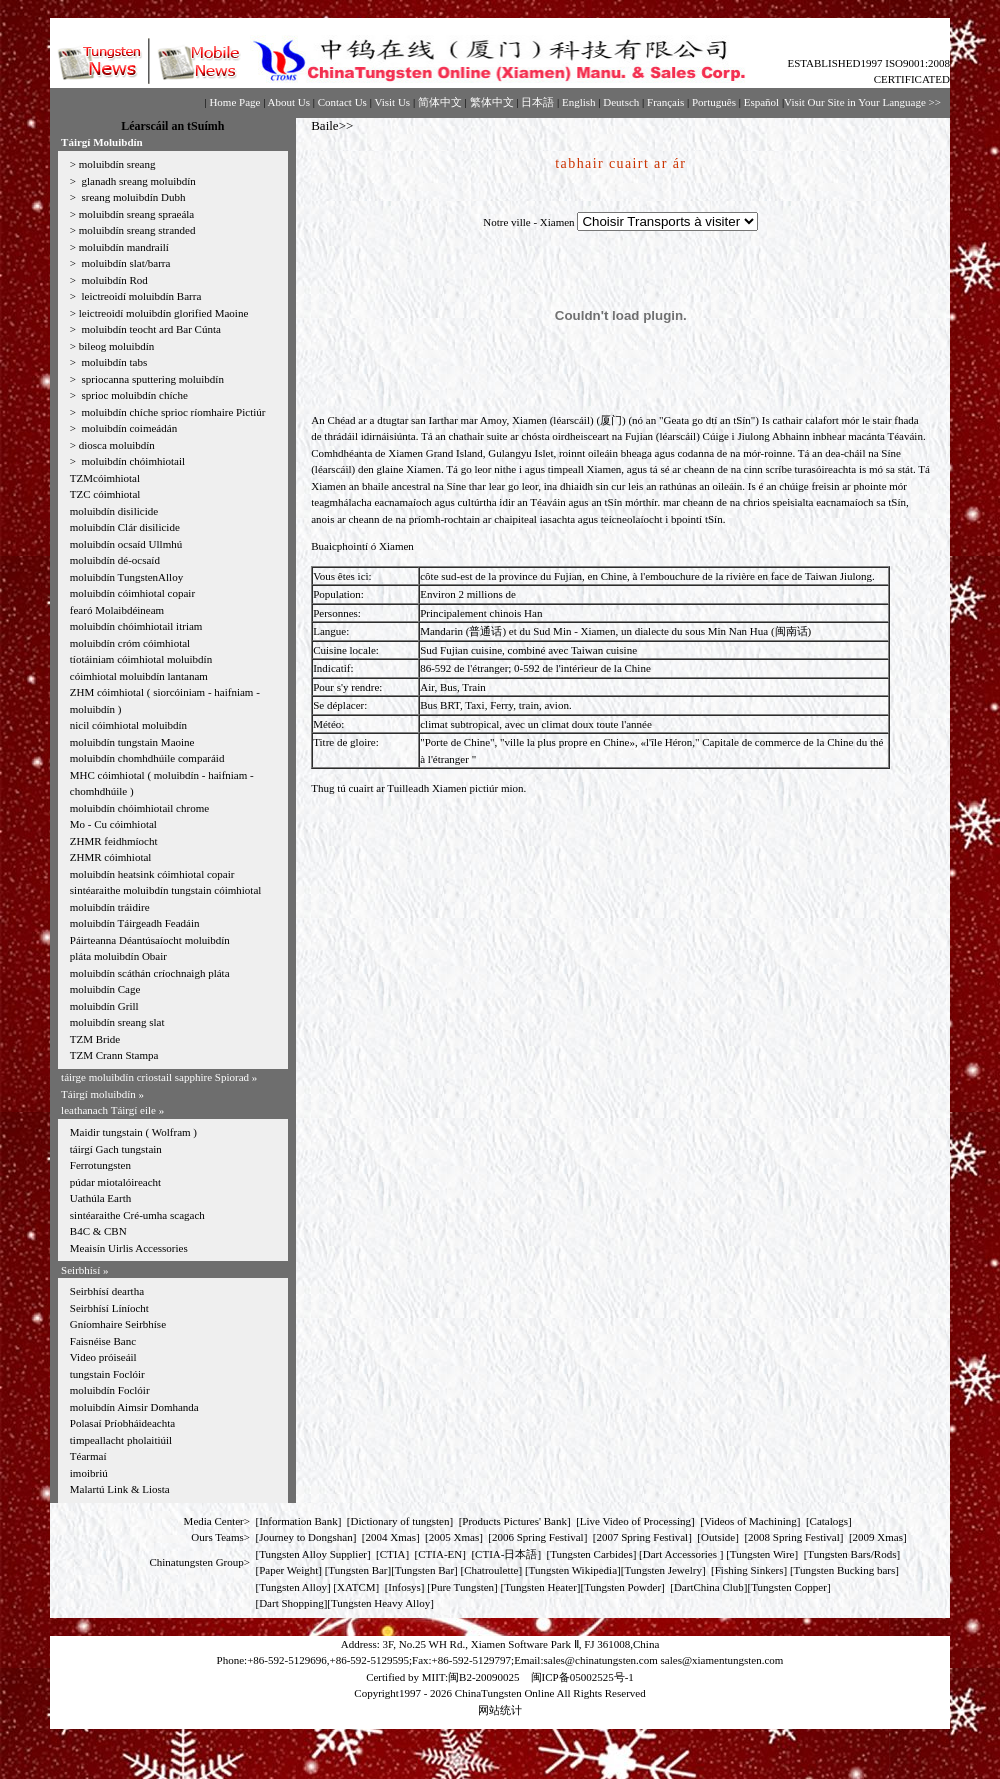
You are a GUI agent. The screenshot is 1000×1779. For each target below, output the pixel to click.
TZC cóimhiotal (105, 494)
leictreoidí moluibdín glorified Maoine (164, 313)
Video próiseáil (103, 1357)
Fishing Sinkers (749, 1570)
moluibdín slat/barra (125, 263)
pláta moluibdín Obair (118, 956)
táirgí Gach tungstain (116, 1149)
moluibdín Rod (113, 280)
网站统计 (500, 1710)
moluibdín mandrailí (124, 247)
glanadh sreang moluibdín (137, 181)
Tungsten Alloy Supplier (313, 1554)
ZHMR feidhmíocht (114, 841)
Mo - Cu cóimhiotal (113, 824)
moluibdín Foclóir (110, 1390)
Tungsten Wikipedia (573, 1570)
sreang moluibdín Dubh (132, 197)
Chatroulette (491, 1570)
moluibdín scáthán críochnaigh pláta (150, 973)
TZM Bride (95, 1039)
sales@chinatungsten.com (600, 1660)
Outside (718, 1537)
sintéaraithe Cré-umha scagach (137, 1215)
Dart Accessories (681, 1554)
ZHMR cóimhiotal (111, 857)
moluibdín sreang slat (117, 1022)
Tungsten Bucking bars (845, 1570)
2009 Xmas (878, 1537)
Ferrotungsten (100, 1165)
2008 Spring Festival (794, 1537)
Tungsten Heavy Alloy (380, 1603)
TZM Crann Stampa (114, 1055)
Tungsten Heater (540, 1587)
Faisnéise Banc (103, 1341)
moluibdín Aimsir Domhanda (134, 1407)
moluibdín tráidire (110, 907)
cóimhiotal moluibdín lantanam (139, 676)
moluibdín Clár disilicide (125, 527)
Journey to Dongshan (306, 1537)
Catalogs (829, 1521)
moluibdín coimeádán (128, 428)
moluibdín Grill (104, 1006)
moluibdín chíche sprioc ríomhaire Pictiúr (172, 412)
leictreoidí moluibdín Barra (140, 296)
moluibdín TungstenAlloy (126, 577)
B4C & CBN (98, 1231)
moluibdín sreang (117, 164)
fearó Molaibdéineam (117, 610)
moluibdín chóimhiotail (132, 461)
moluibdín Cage (105, 989)
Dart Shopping (291, 1603)
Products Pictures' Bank (514, 1521)
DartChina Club (709, 1587)
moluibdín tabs (113, 362)
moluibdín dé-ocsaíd (115, 560)
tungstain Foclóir (107, 1374)
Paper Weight (288, 1570)
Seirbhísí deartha (107, 1291)
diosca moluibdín (117, 445)
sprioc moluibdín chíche (133, 395)
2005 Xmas (454, 1537)
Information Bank (298, 1521)
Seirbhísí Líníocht (109, 1308)
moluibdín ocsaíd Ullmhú (126, 544)
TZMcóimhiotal (105, 478)
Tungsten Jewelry (663, 1570)
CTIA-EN (440, 1554)
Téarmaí (88, 1456)
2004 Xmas (391, 1537)
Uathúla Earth (100, 1198)
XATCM (356, 1587)
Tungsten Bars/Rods (851, 1554)
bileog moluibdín (116, 346)
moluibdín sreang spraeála (136, 214)
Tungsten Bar (357, 1570)
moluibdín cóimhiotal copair (132, 593)
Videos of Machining (750, 1521)
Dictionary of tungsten (400, 1521)
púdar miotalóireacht (115, 1182)
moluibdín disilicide (114, 511)
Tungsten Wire (762, 1554)
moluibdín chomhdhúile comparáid (147, 758)
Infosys (404, 1587)
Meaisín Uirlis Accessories (129, 1248)
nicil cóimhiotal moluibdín (128, 725)
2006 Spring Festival (538, 1537)
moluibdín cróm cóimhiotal (130, 643)
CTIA (393, 1554)
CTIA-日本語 (506, 1554)
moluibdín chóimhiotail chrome (139, 808)
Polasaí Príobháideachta (122, 1423)
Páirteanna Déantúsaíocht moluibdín (150, 940)
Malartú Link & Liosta (120, 1489)
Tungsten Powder (622, 1587)
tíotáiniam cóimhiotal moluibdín (141, 659)
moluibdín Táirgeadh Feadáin (135, 923)
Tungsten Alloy (293, 1587)
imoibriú (89, 1473)
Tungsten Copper (789, 1587)
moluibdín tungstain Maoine (132, 742)
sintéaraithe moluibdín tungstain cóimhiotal (166, 890)
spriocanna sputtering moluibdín (151, 379)
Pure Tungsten (462, 1587)
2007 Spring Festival (643, 1537)
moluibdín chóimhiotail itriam (136, 626)
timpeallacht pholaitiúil (121, 1440)
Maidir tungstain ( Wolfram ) (133, 1132)
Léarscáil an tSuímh (172, 126)
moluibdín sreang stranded (137, 230)
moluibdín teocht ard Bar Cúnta (150, 329)
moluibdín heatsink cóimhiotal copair (152, 874)
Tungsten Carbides (591, 1554)
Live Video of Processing (635, 1521)
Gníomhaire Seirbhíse (118, 1324)
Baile (324, 125)
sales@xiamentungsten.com (722, 1660)
